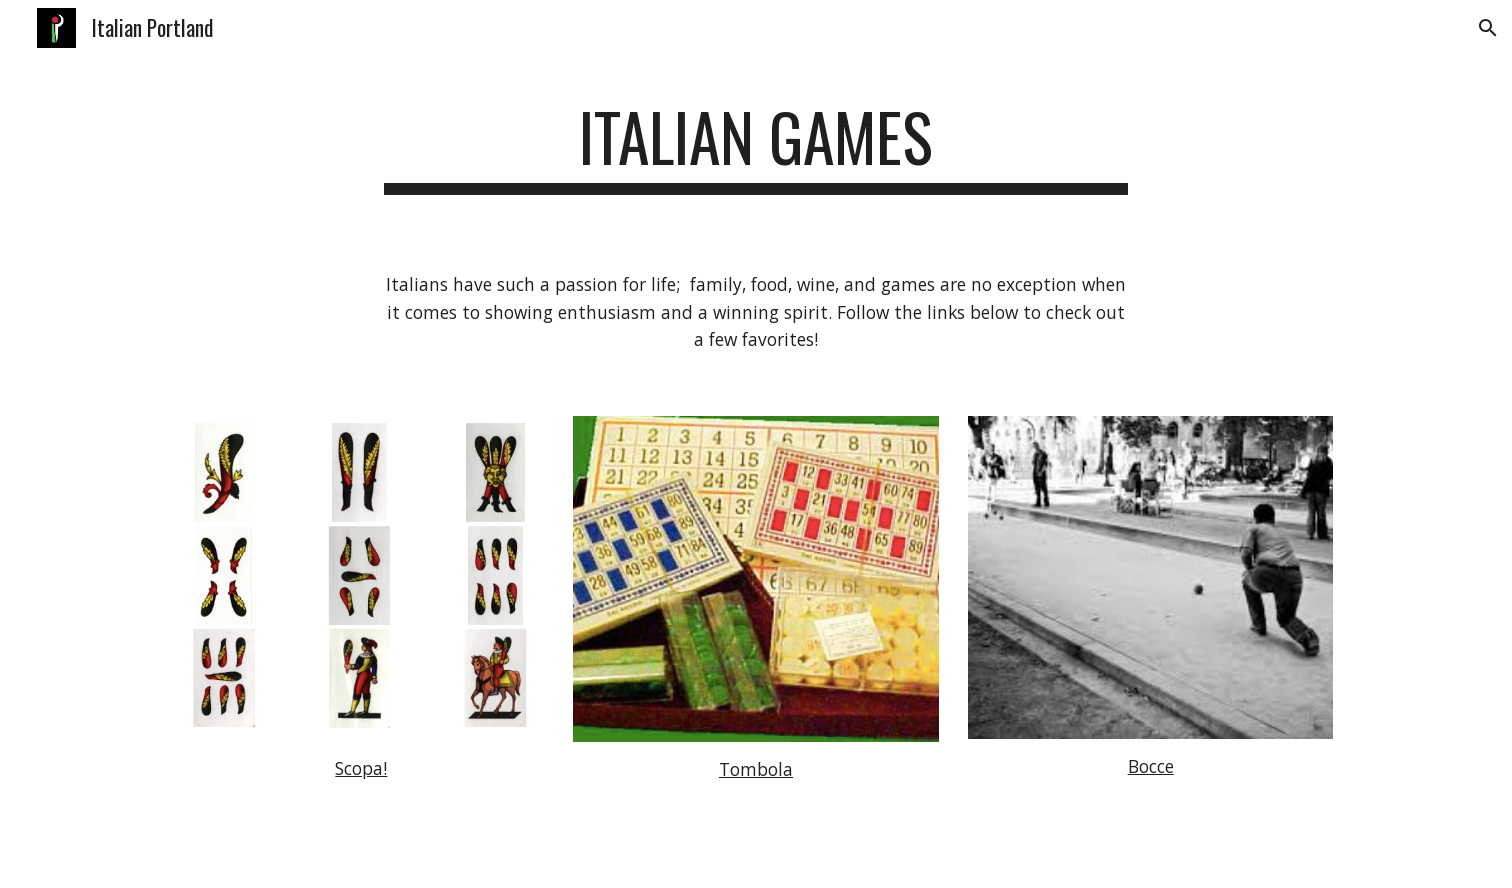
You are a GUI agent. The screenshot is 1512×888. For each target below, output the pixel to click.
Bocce (1151, 766)
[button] (1488, 28)
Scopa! (361, 768)
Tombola (756, 769)
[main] (756, 146)
